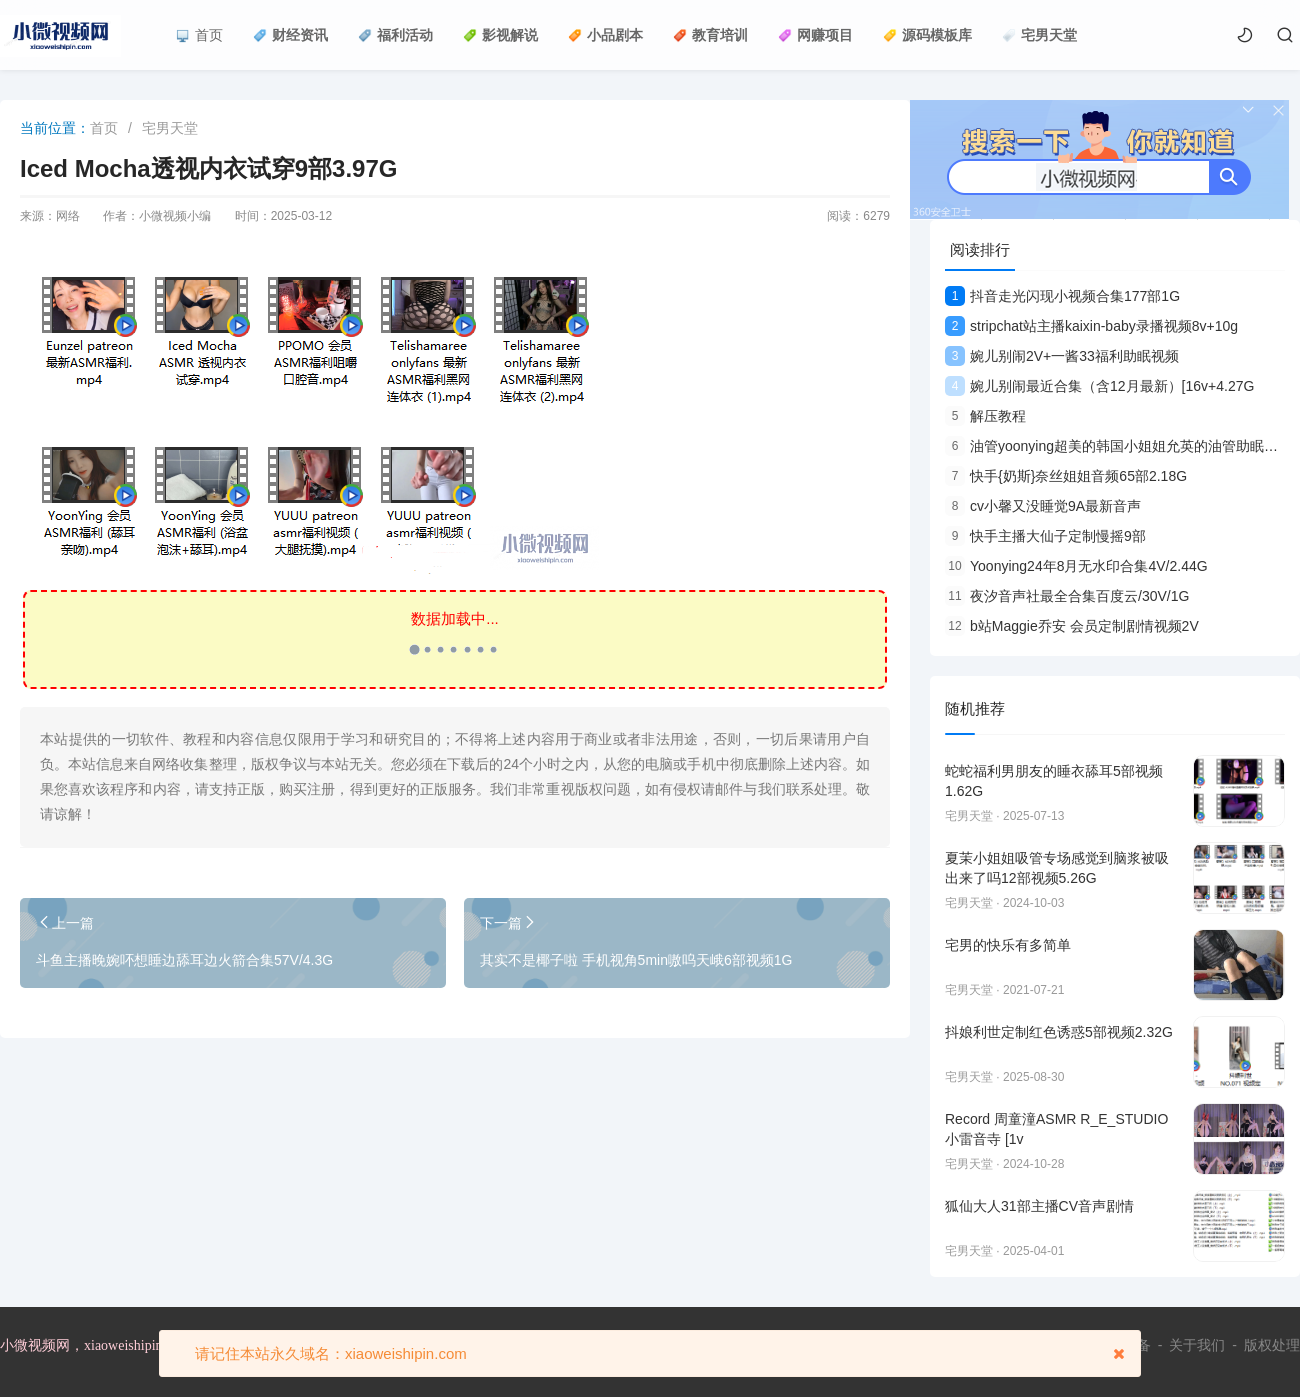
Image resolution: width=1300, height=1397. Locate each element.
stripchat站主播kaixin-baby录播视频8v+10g (1091, 326)
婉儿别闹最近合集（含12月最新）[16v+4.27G (1099, 386)
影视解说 (500, 35)
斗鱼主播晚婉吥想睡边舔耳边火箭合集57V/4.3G (184, 960)
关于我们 (1197, 1345)
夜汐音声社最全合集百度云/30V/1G (1067, 596)
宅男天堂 (1039, 35)
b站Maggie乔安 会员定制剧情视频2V (1072, 626)
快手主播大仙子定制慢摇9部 (1045, 536)
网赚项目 (815, 35)
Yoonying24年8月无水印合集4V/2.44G (1076, 566)
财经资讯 (290, 35)
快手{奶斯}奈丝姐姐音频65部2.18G (1066, 476)
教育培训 (710, 35)
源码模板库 (927, 35)
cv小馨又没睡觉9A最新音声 (1043, 506)
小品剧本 (605, 35)
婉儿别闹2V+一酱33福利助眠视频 (1062, 356)
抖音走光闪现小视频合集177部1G (1062, 296)
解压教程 (985, 416)
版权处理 (1272, 1345)
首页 (199, 35)
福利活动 (395, 35)
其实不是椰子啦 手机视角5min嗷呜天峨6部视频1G (636, 960)
